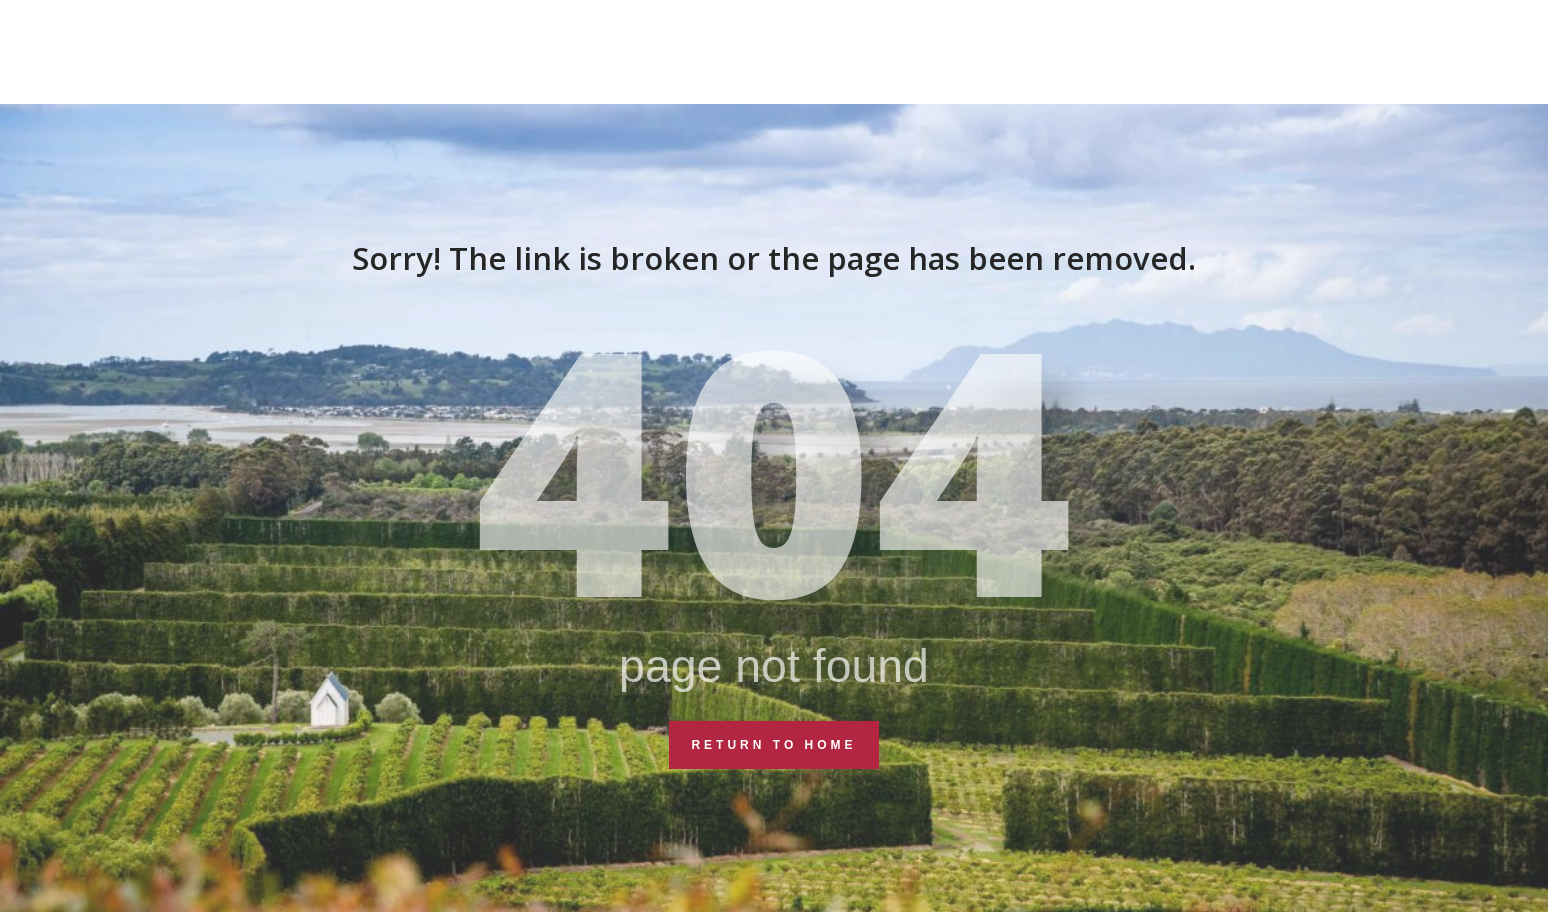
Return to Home (773, 745)
